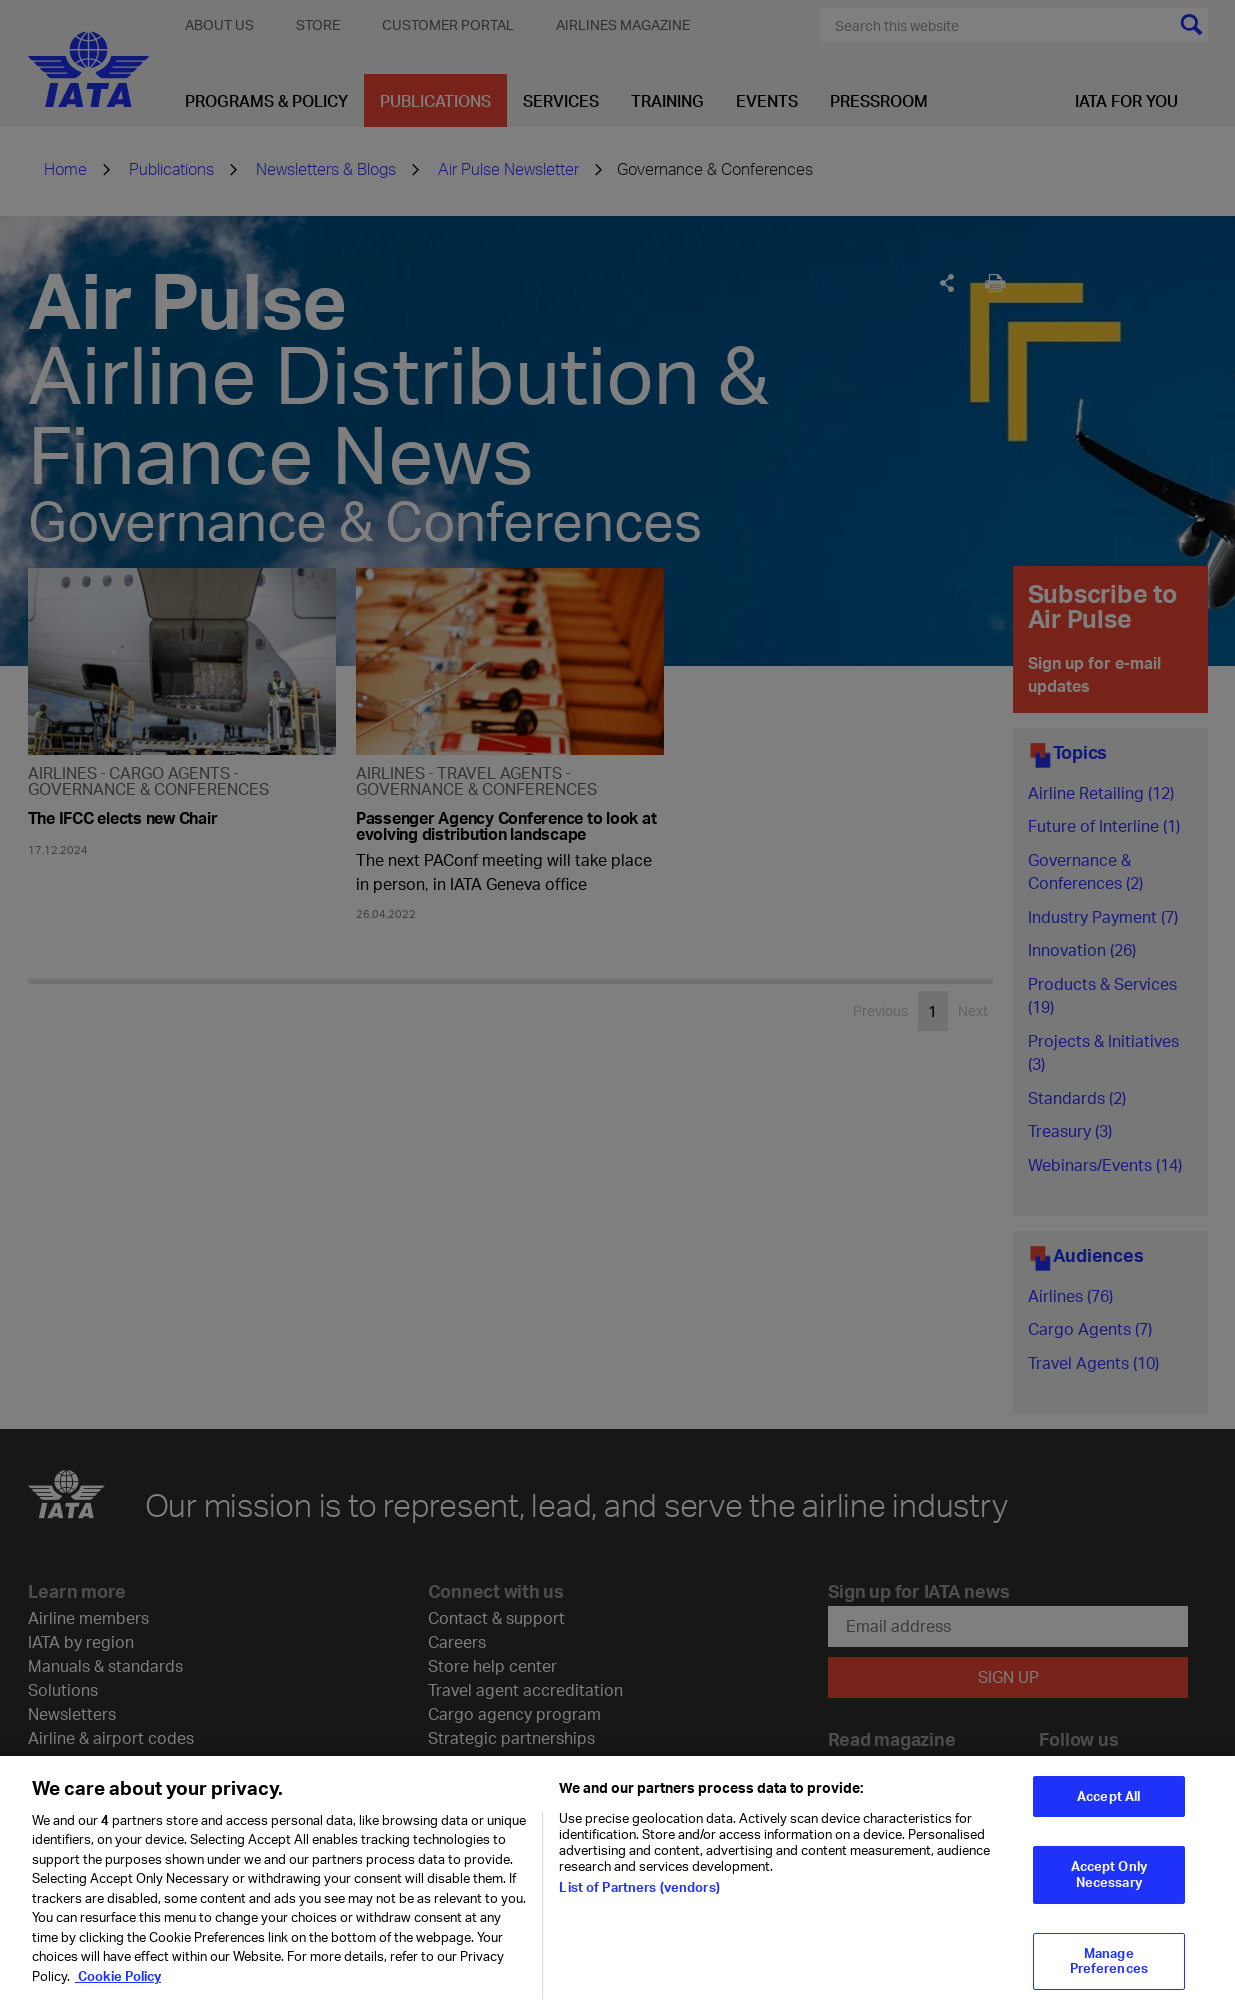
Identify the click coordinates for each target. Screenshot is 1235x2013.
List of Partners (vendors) (639, 1898)
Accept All (1108, 1807)
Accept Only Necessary (1109, 1886)
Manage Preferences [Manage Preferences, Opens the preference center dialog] (1109, 1972)
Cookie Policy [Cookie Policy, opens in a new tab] (118, 1987)
